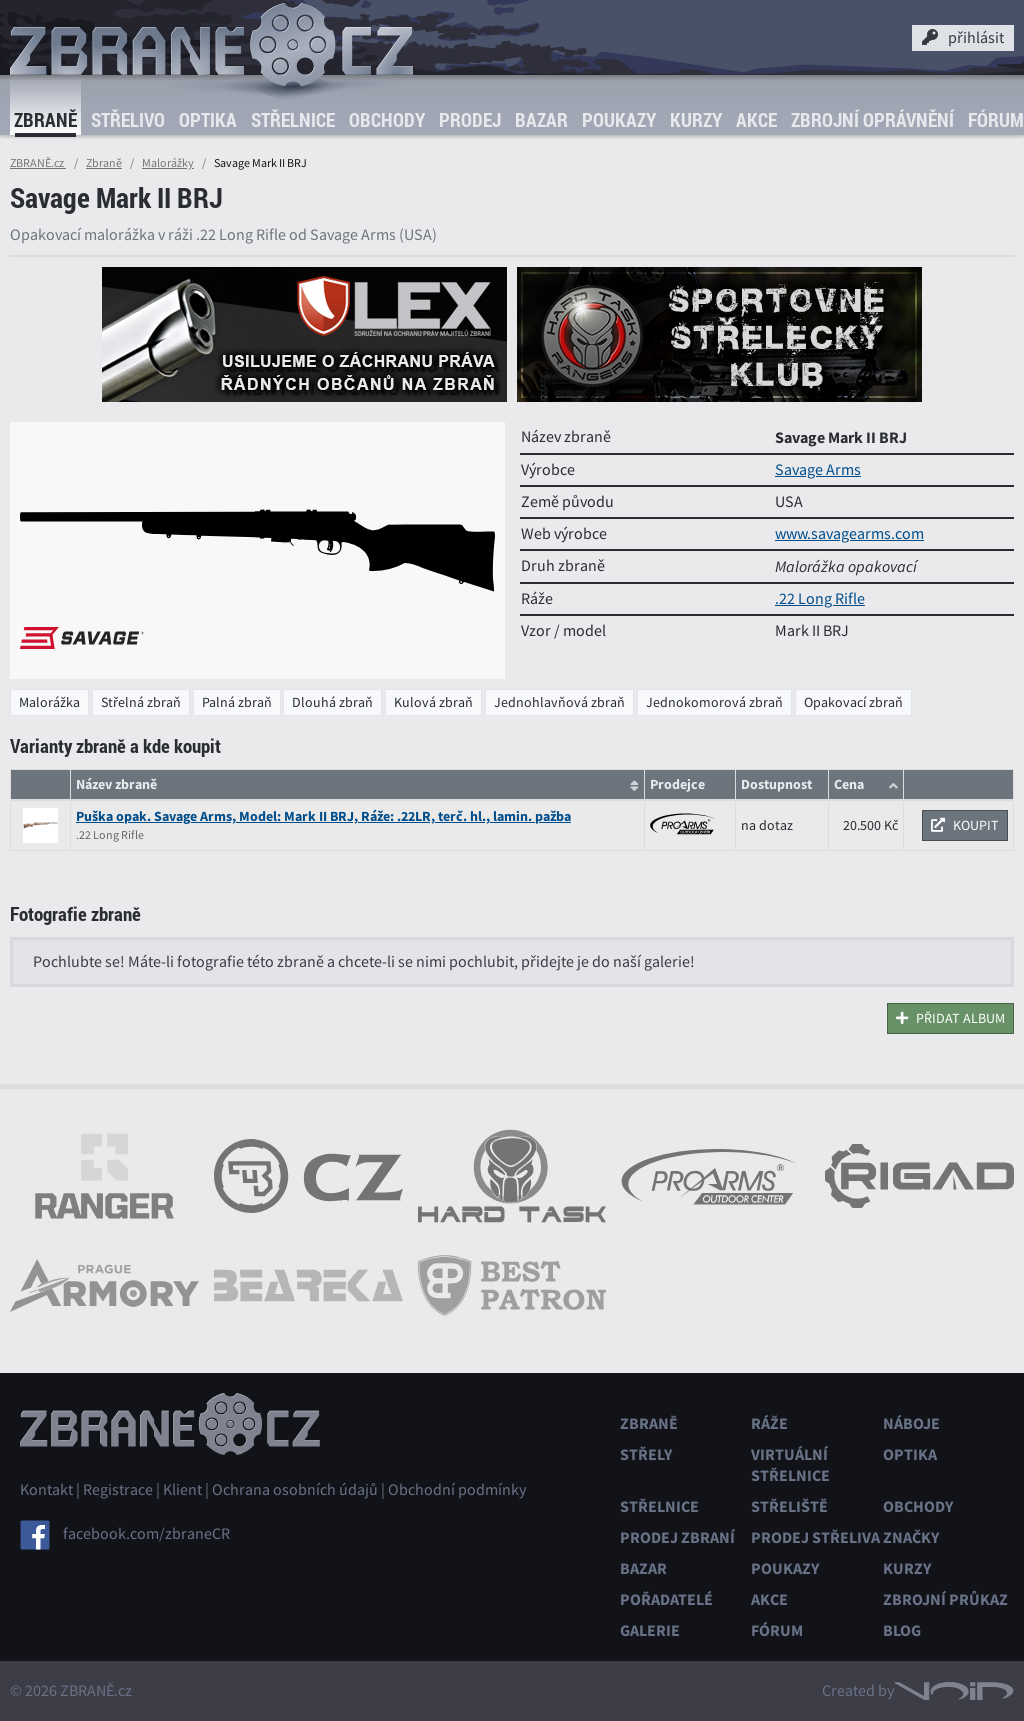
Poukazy (619, 120)
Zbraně (45, 120)
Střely (646, 1454)
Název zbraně (116, 784)
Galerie (650, 1630)
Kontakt (46, 1490)
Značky (911, 1537)
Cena (849, 784)
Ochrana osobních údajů (295, 1490)
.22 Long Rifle (820, 599)
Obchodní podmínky (457, 1490)
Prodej (470, 120)
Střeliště (789, 1506)
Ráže (769, 1423)
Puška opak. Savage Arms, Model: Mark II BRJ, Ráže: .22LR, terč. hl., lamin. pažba (323, 816)
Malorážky (168, 163)
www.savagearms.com (849, 534)
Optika (208, 120)
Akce (756, 120)
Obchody (387, 120)
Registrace (118, 1490)
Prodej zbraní (677, 1537)
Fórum (777, 1630)
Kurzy (696, 120)
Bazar (541, 120)
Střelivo (128, 120)
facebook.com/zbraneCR (146, 1534)
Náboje (911, 1423)
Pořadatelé (666, 1599)
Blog (902, 1630)
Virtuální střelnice (790, 1465)
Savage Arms (818, 470)
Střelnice (293, 120)
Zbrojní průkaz (945, 1599)
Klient (182, 1490)
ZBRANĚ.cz (38, 163)
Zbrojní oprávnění (872, 120)
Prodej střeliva (815, 1537)
